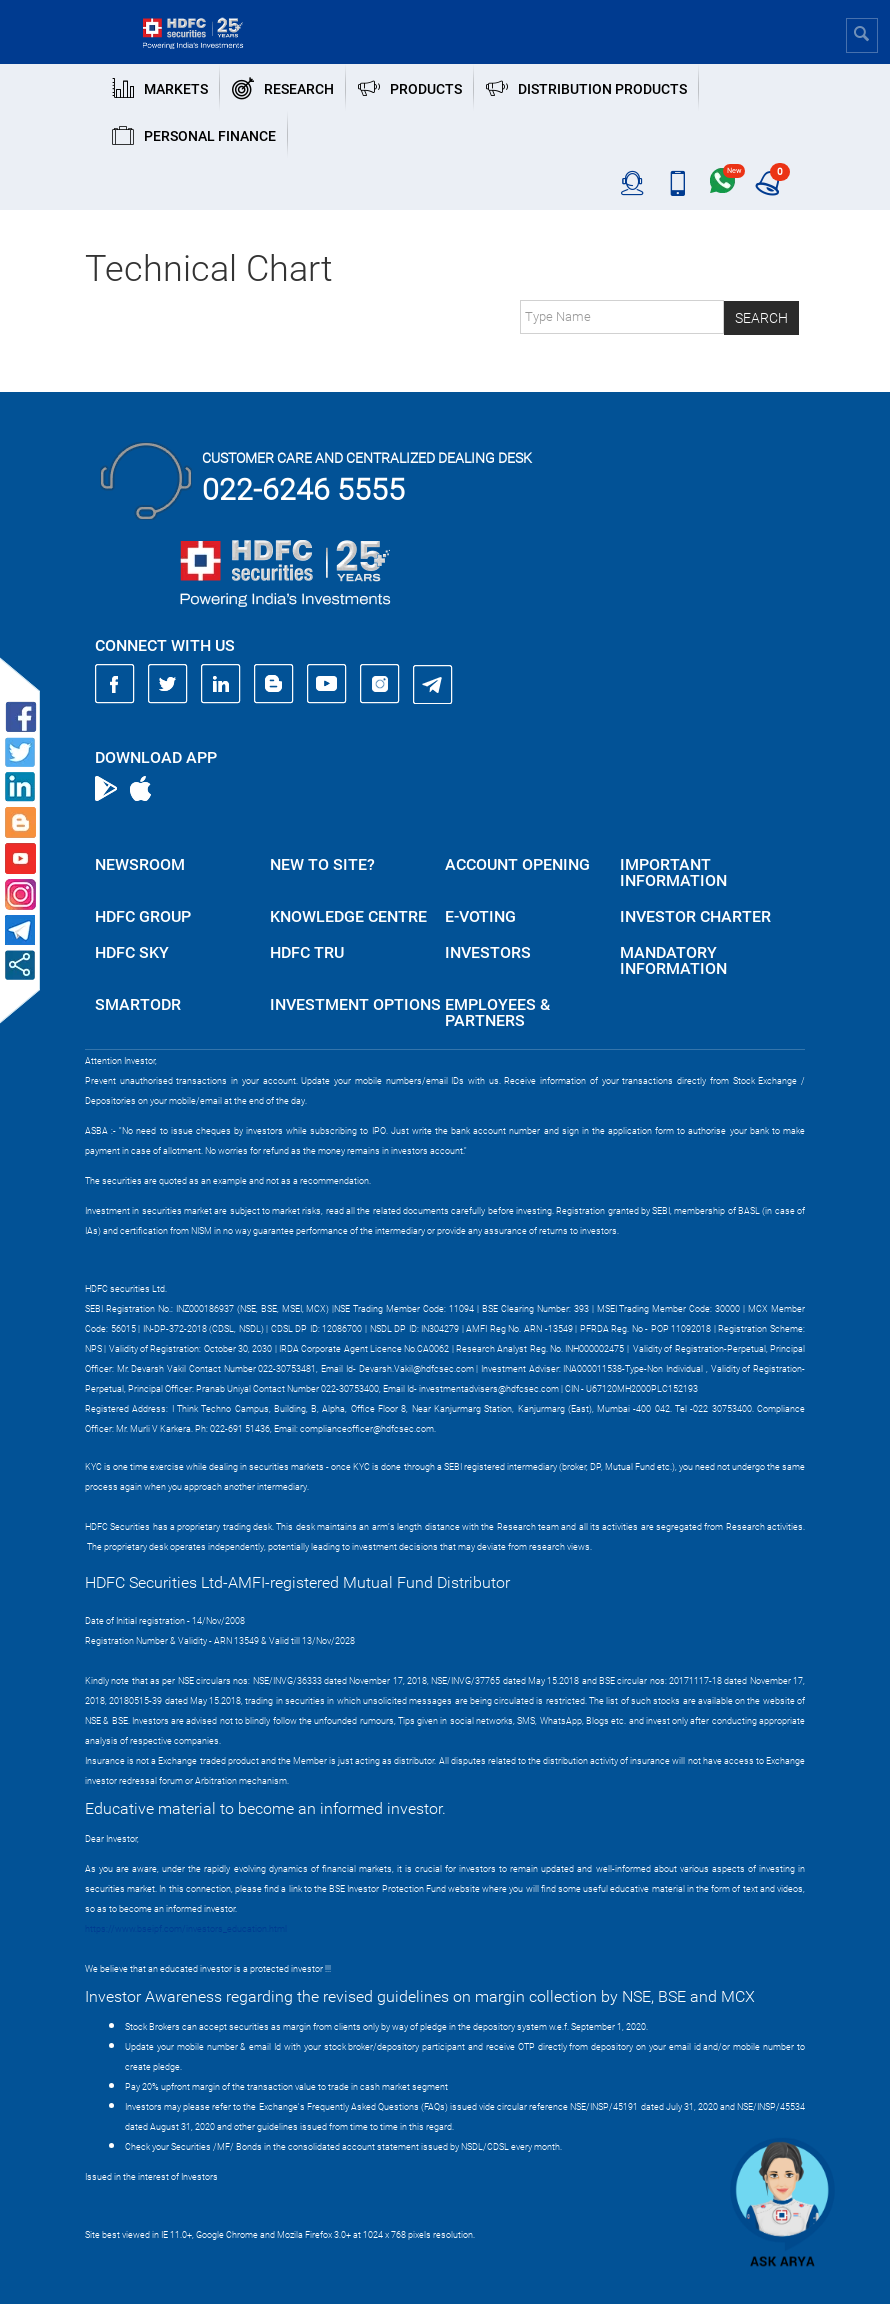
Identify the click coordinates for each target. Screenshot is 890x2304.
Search (761, 318)
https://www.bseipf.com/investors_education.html (186, 1929)
